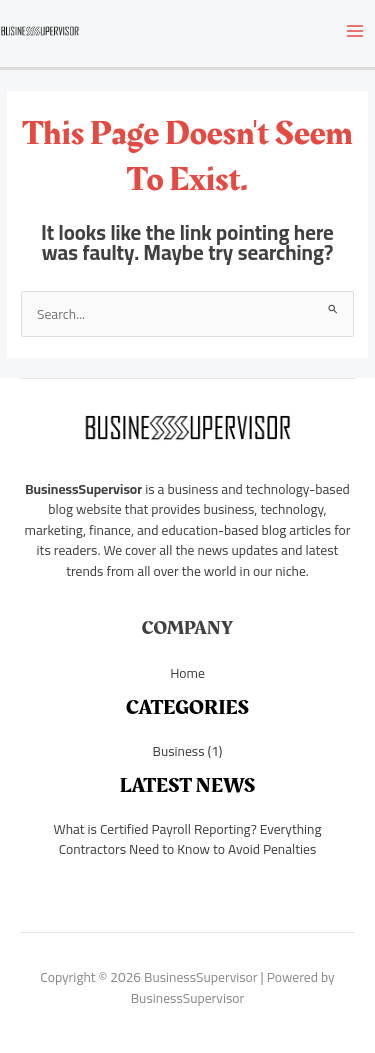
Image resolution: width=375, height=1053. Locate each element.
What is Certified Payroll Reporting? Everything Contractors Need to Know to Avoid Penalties (188, 839)
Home (187, 673)
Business (178, 751)
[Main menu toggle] (355, 30)
